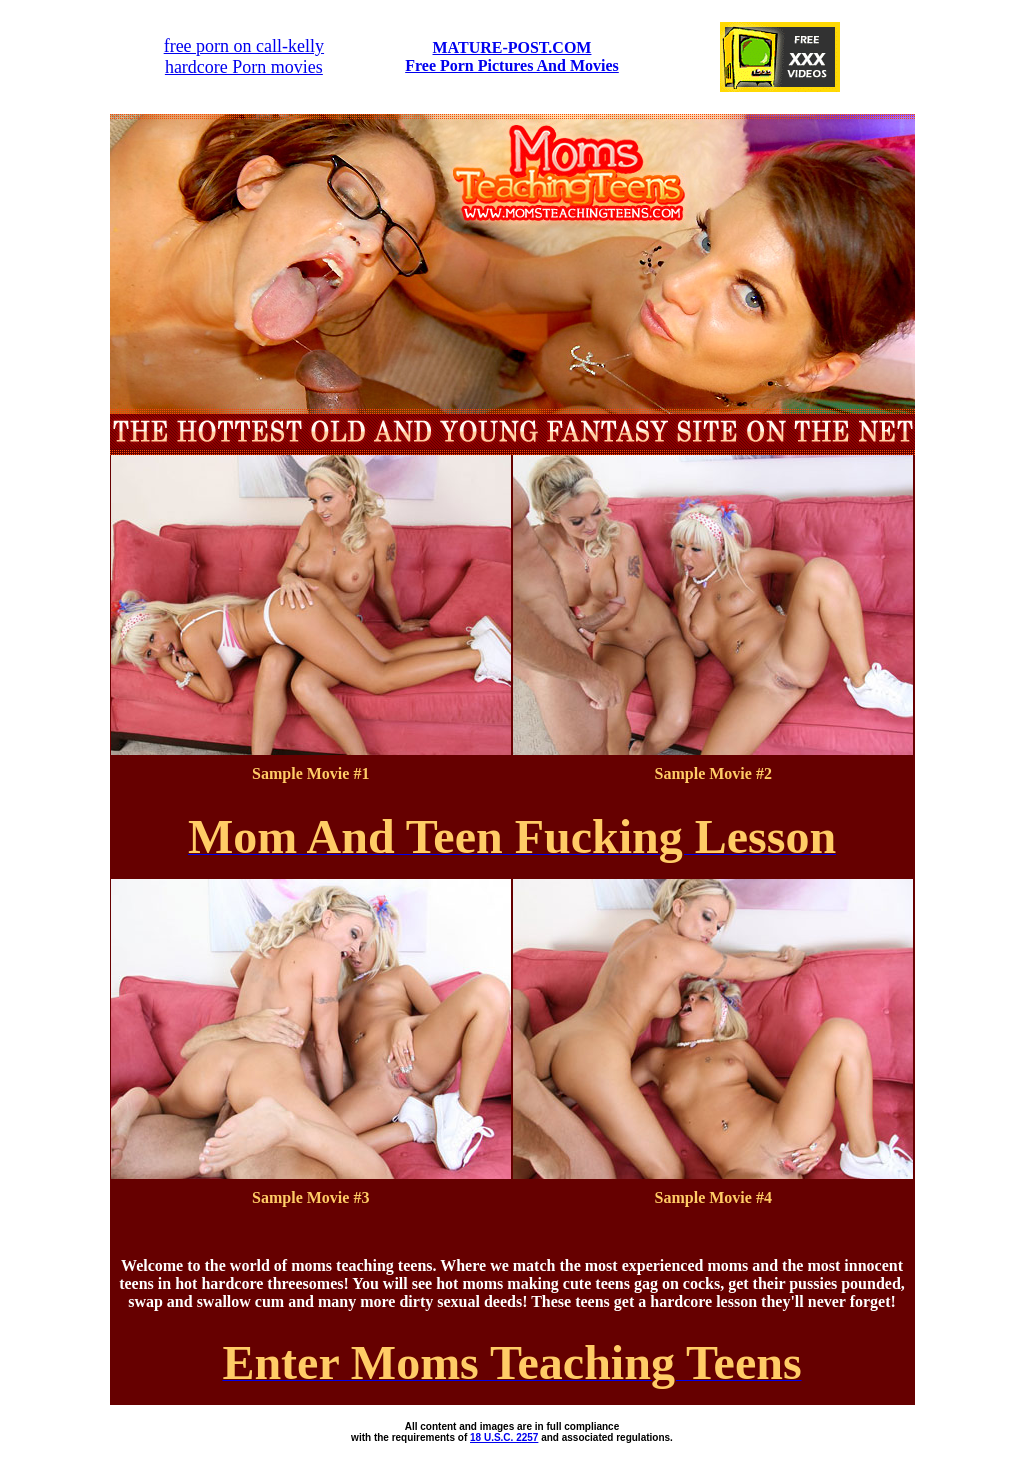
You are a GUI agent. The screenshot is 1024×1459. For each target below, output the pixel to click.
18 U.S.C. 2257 (504, 1437)
